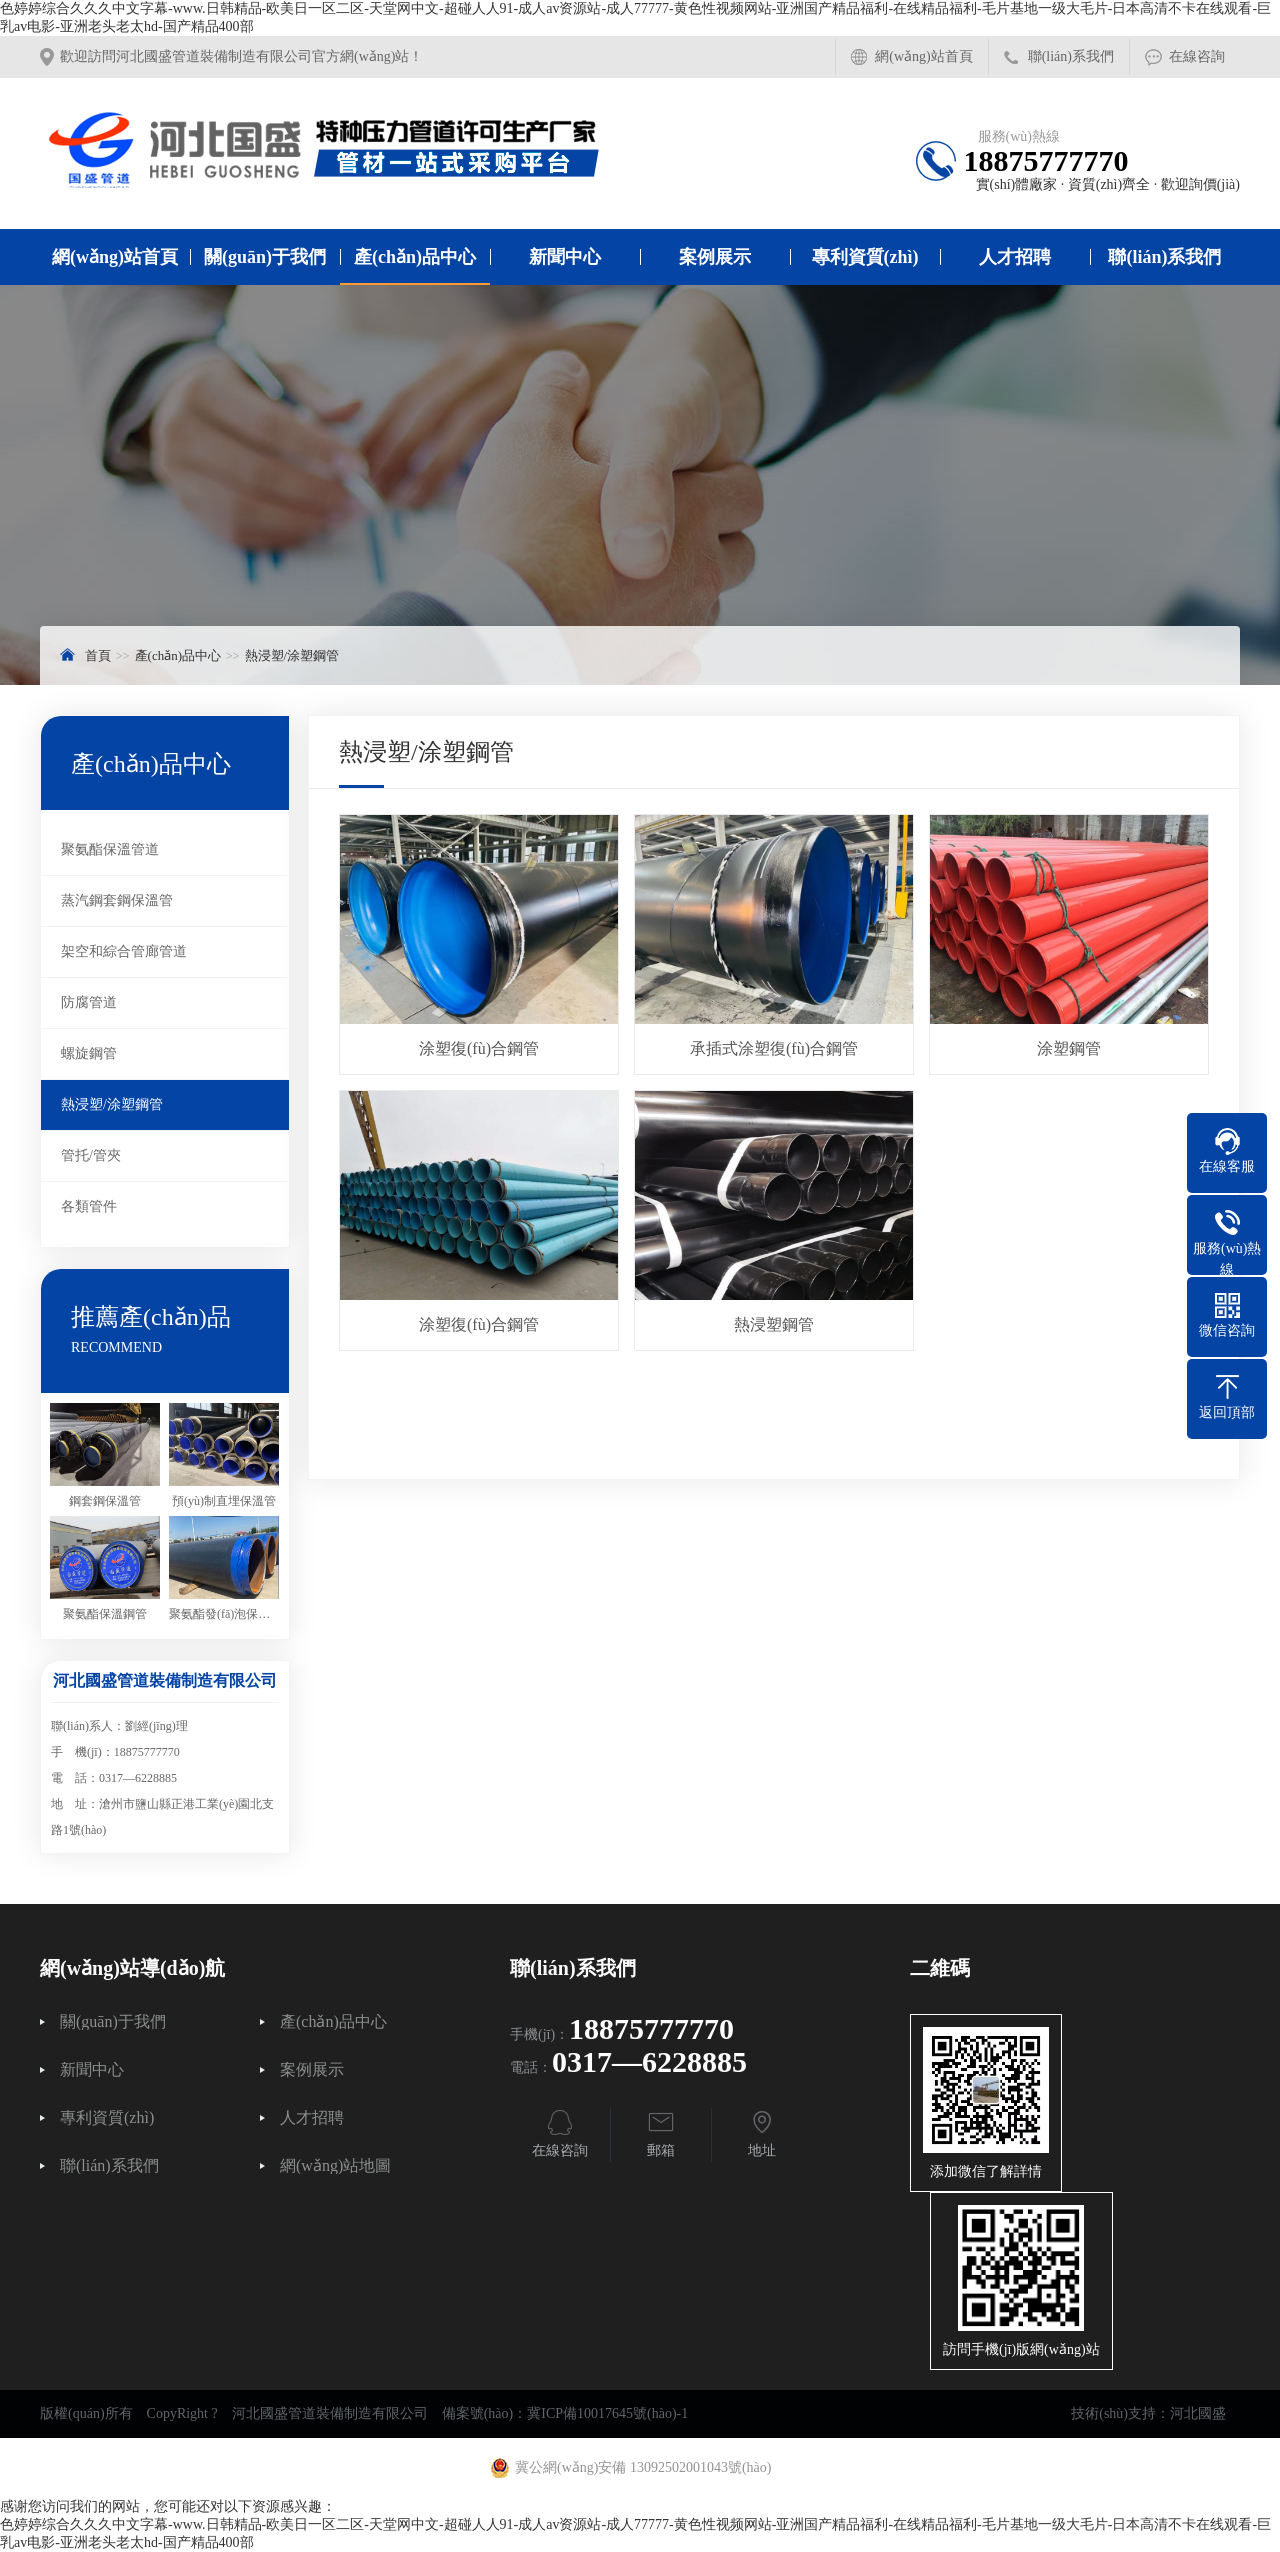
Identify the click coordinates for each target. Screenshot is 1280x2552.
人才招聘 (1015, 257)
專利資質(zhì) (865, 257)
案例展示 (715, 257)
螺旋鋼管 (89, 1053)
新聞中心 (565, 257)
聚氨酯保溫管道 (110, 849)
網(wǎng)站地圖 (335, 2166)
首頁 (98, 655)
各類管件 (89, 1206)
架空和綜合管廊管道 (124, 951)
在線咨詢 (1197, 56)
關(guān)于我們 (265, 257)
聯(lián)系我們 (1071, 56)
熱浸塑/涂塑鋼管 (292, 655)
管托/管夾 (91, 1155)
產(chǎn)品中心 (415, 257)
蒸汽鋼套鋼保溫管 (117, 900)
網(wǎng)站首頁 (923, 56)
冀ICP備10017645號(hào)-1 (607, 2413)
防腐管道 (89, 1002)
